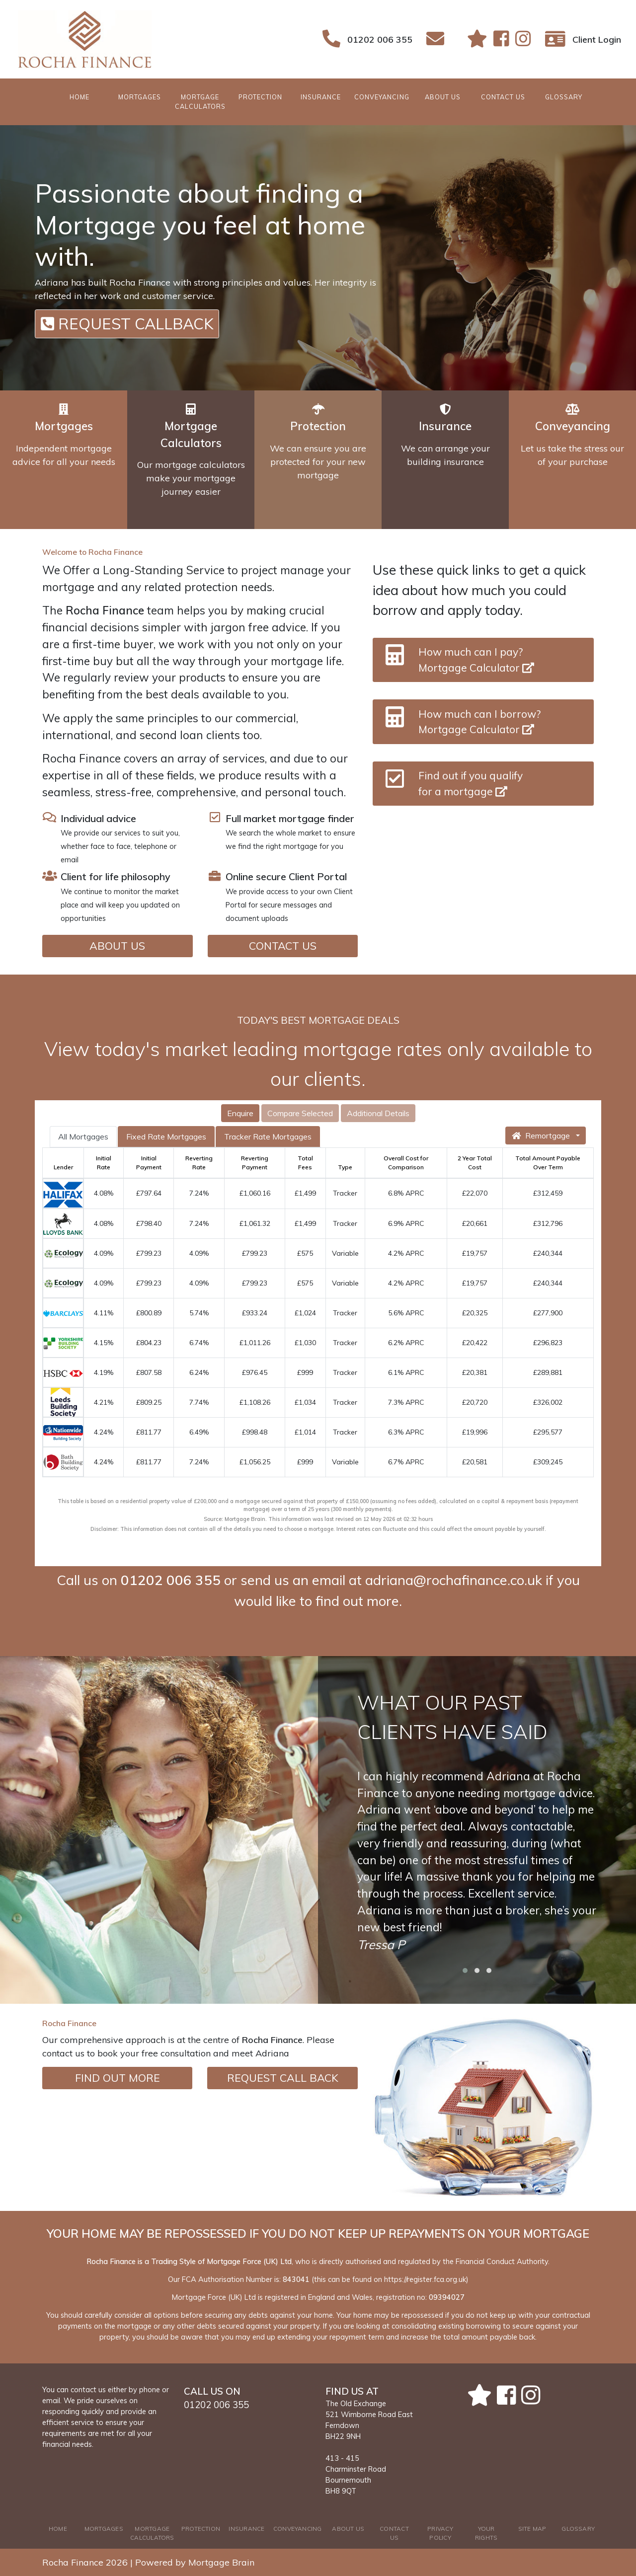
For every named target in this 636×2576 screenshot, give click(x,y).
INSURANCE (321, 97)
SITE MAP (532, 2528)
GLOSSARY (563, 97)
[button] (465, 1970)
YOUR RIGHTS (486, 2533)
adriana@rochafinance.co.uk (453, 1580)
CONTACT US (503, 97)
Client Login (596, 39)
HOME (90, 96)
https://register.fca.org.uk (425, 2279)
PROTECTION (260, 97)
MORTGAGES (139, 97)
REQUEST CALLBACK (127, 323)
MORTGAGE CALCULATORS (200, 101)
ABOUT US (443, 97)
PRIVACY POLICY (440, 2533)
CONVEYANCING (381, 97)
